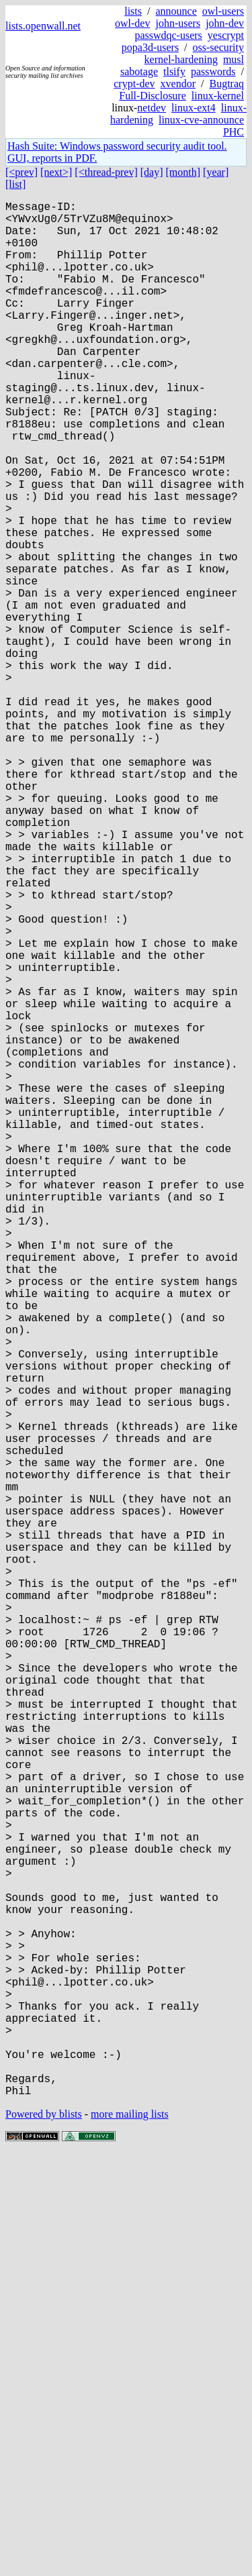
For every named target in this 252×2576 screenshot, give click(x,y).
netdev (151, 107)
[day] (151, 172)
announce (175, 11)
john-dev (225, 23)
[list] (15, 184)
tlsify (174, 71)
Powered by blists (43, 2535)
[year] (215, 172)
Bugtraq (226, 83)
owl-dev (132, 23)
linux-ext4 (193, 107)
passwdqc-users (168, 35)
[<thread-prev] (106, 172)
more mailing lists (130, 2535)
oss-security (218, 47)
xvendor (178, 83)
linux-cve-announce (201, 119)
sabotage (139, 71)
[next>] (56, 172)
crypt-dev (134, 83)
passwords (213, 71)
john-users (177, 23)
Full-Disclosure (152, 95)
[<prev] (21, 172)
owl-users (223, 11)
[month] (183, 172)
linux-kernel (218, 95)
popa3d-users (150, 47)
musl (233, 59)
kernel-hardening (181, 59)
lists (133, 11)
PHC (233, 132)
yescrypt (226, 35)
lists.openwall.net (43, 26)
